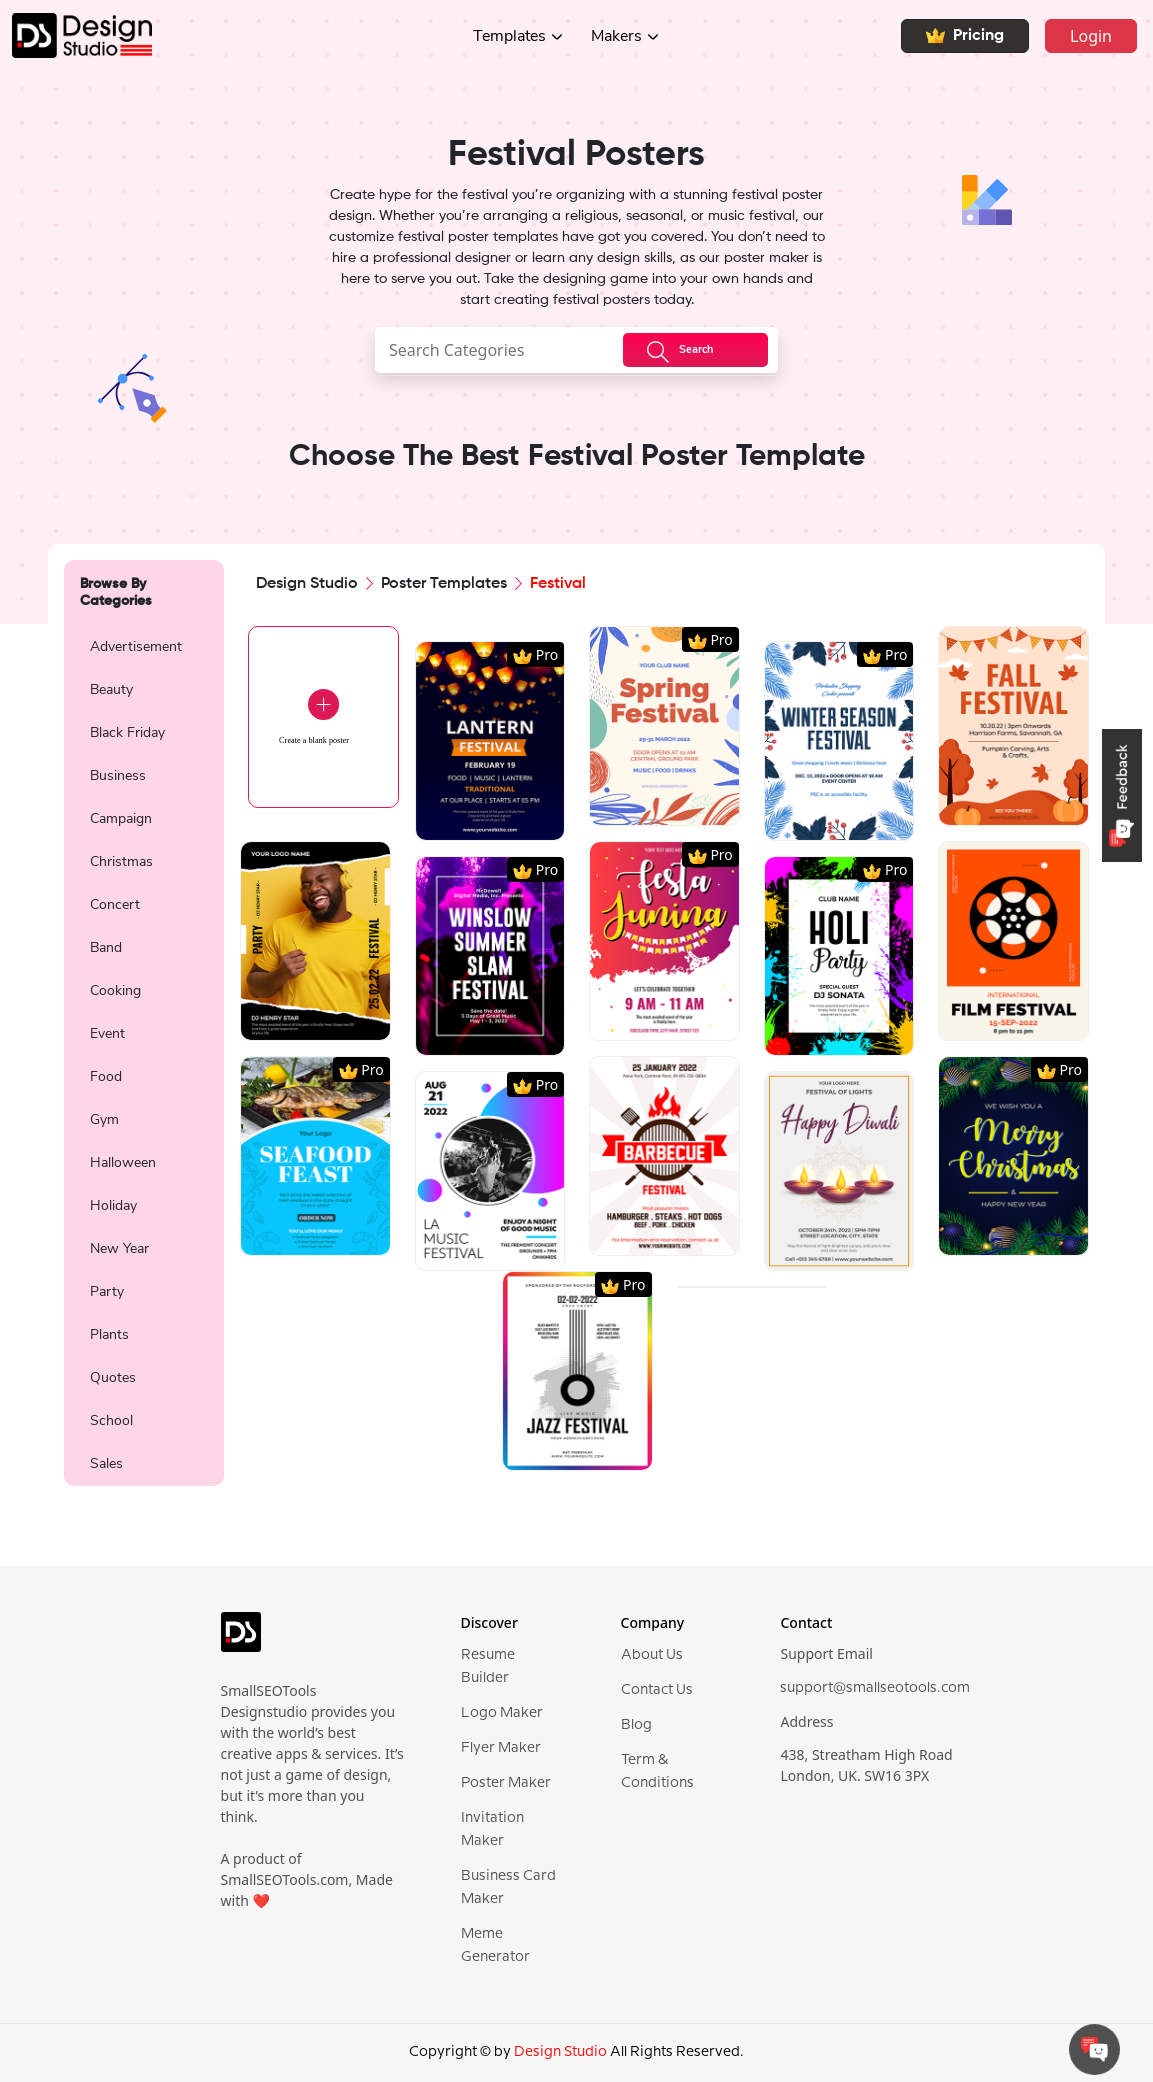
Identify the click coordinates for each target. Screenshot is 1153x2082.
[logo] (241, 1641)
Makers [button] (616, 36)
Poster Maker (506, 1783)
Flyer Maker (501, 1748)
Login (1091, 36)
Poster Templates (444, 584)
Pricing (965, 36)
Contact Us (657, 1690)
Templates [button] (509, 36)
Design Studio (307, 584)
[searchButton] (695, 350)
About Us (652, 1655)
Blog (636, 1725)
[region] (144, 1053)
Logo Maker (502, 1713)
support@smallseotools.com (875, 1688)
